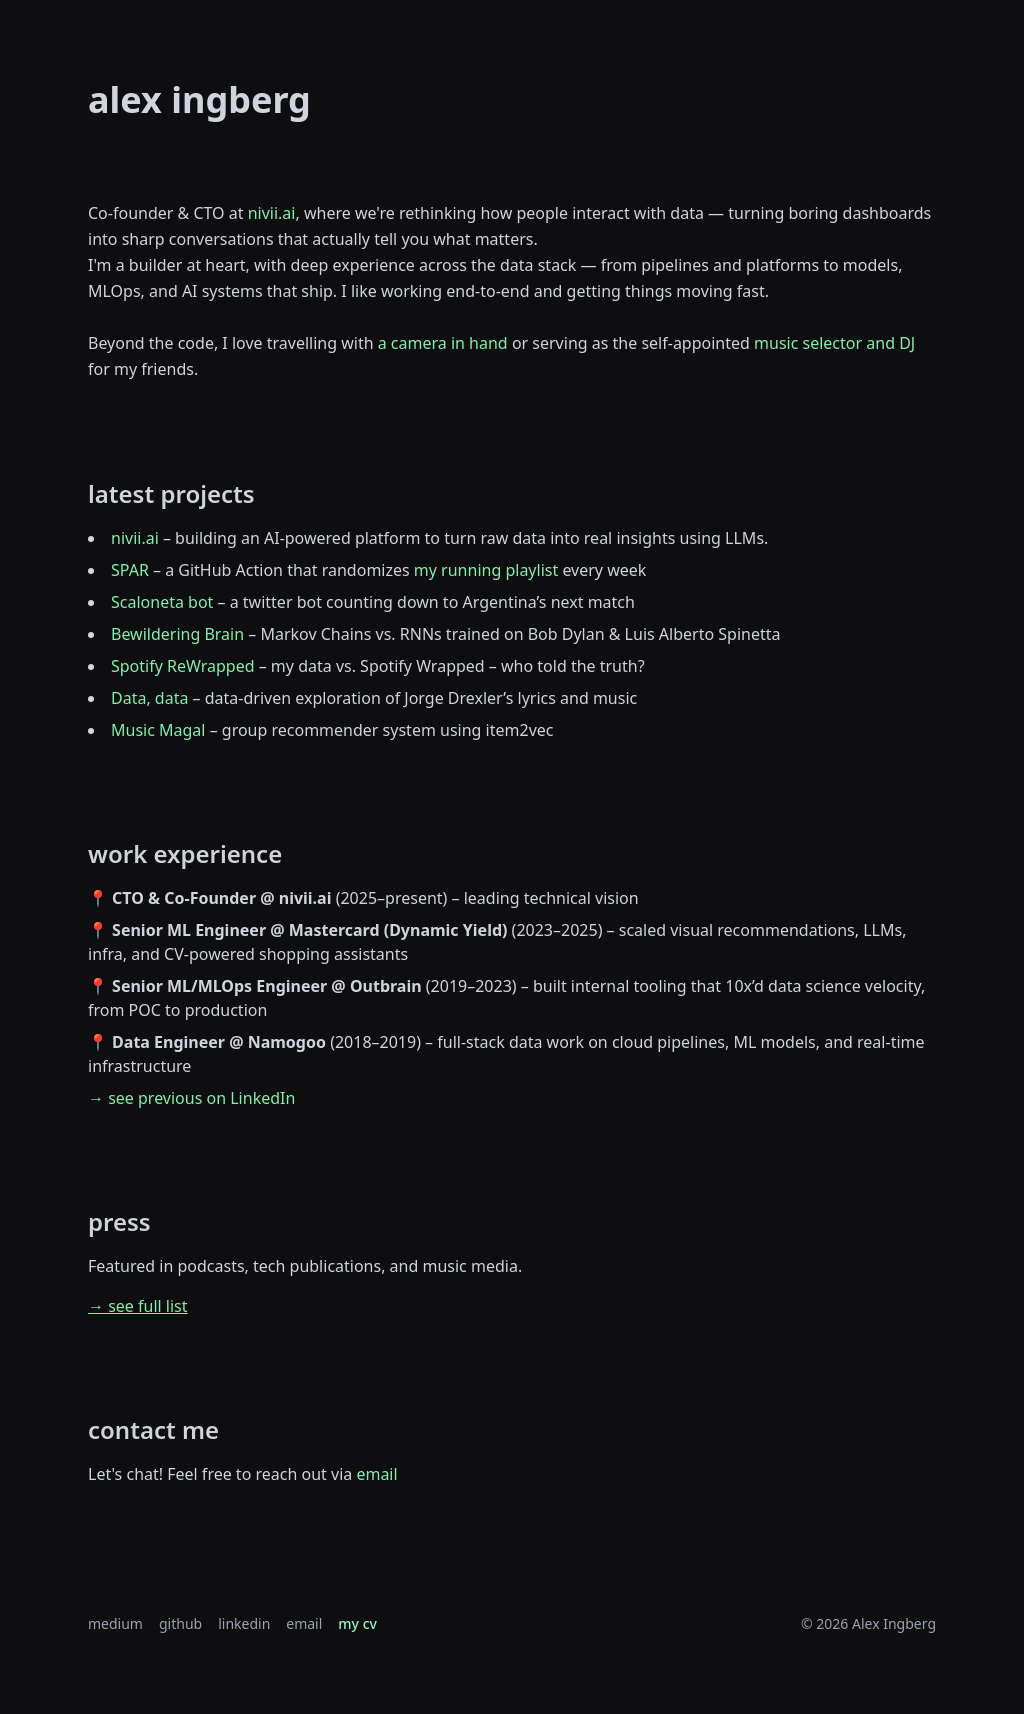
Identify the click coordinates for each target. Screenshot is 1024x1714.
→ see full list (138, 1306)
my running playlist (486, 570)
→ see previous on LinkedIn (191, 1098)
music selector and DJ (834, 343)
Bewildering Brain (177, 634)
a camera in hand (445, 343)
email (376, 1474)
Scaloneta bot (162, 602)
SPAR (130, 570)
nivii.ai (272, 213)
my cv (357, 1623)
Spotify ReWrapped (183, 666)
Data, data (149, 698)
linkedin (244, 1623)
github (180, 1623)
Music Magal (158, 730)
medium (115, 1623)
